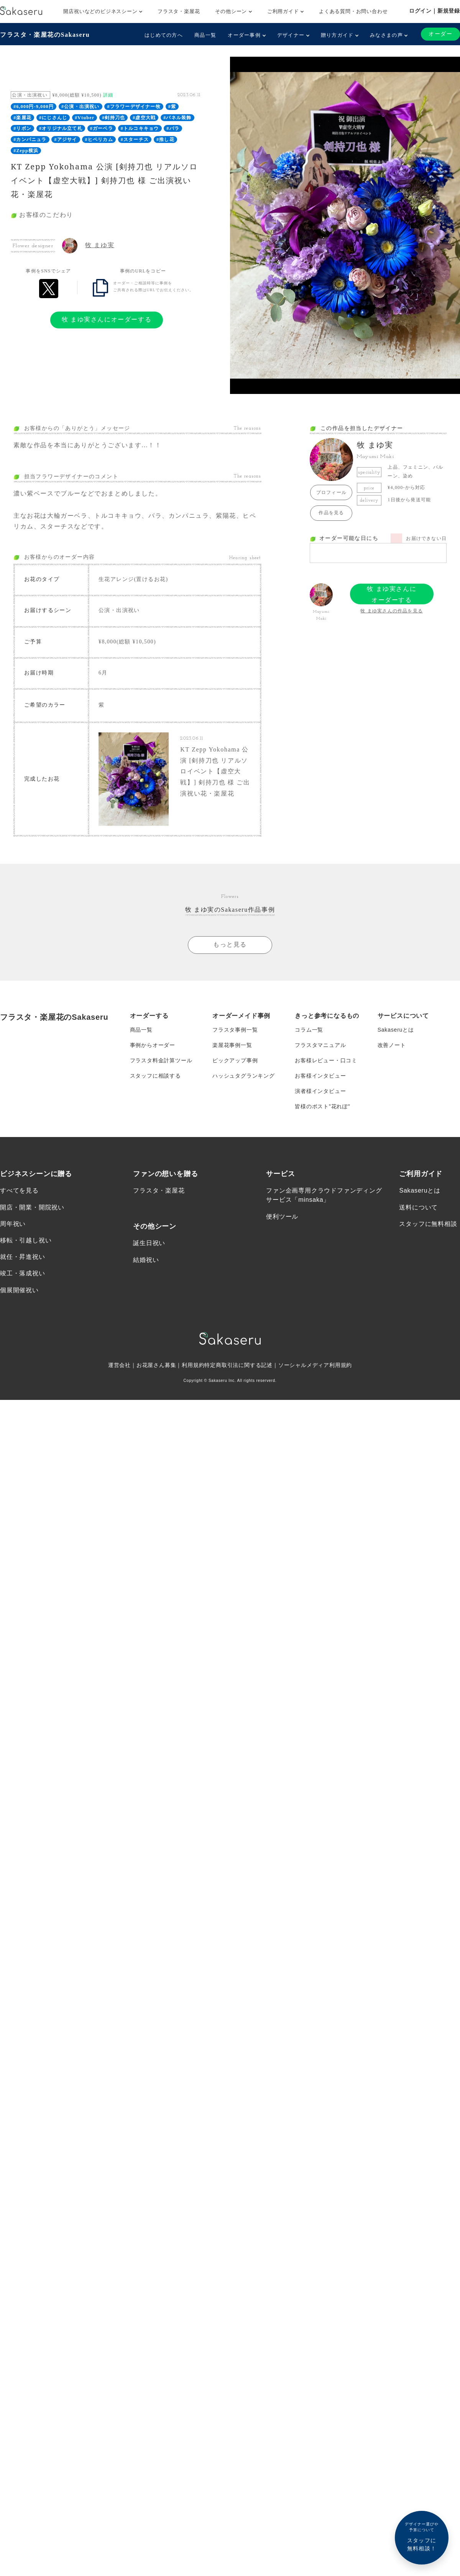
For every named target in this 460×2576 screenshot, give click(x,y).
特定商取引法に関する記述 (238, 1364)
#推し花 (165, 139)
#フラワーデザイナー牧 (134, 106)
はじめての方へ (164, 35)
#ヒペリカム (99, 139)
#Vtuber (84, 117)
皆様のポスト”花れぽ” (322, 1105)
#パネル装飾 (177, 117)
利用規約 (193, 1364)
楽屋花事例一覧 (232, 1044)
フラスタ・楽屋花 (179, 11)
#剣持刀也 (113, 117)
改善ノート (392, 1044)
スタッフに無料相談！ (422, 2536)
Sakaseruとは (396, 1028)
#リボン (22, 128)
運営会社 (119, 1364)
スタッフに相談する (155, 1074)
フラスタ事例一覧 (235, 1028)
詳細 (108, 95)
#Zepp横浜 (25, 150)
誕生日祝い (149, 1242)
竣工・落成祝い (22, 1272)
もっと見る (230, 943)
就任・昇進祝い (22, 1255)
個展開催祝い (19, 1289)
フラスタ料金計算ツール (161, 1059)
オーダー (440, 34)
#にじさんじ (53, 117)
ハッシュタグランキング (243, 1074)
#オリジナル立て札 (60, 128)
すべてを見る (19, 1189)
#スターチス (135, 139)
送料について (418, 1206)
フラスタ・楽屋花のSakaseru (45, 34)
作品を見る (331, 512)
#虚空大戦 (144, 117)
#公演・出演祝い (80, 106)
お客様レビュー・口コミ (326, 1059)
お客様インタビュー (320, 1074)
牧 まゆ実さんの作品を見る (391, 611)
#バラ (172, 128)
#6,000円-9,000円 (33, 106)
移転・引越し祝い (25, 1239)
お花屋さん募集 (156, 1364)
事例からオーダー (152, 1044)
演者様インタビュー (320, 1090)
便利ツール (282, 1215)
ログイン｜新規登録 (434, 11)
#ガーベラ (101, 128)
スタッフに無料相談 (428, 1222)
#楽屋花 (22, 117)
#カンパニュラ (29, 139)
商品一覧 (205, 35)
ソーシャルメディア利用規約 (315, 1364)
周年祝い (13, 1222)
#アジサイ (65, 139)
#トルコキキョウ (140, 128)
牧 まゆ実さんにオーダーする (106, 319)
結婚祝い (146, 1258)
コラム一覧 (309, 1028)
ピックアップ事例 (235, 1059)
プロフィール (331, 492)
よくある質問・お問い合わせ (353, 11)
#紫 (172, 106)
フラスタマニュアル (320, 1044)
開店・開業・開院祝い (32, 1206)
